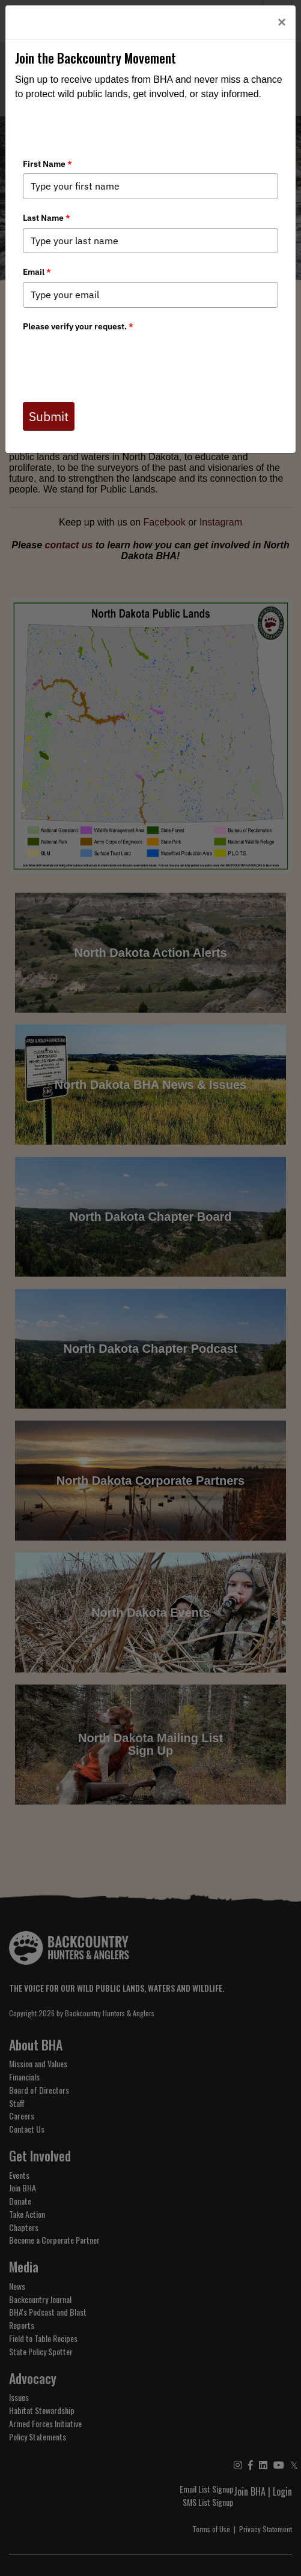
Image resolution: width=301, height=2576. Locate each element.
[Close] (282, 22)
